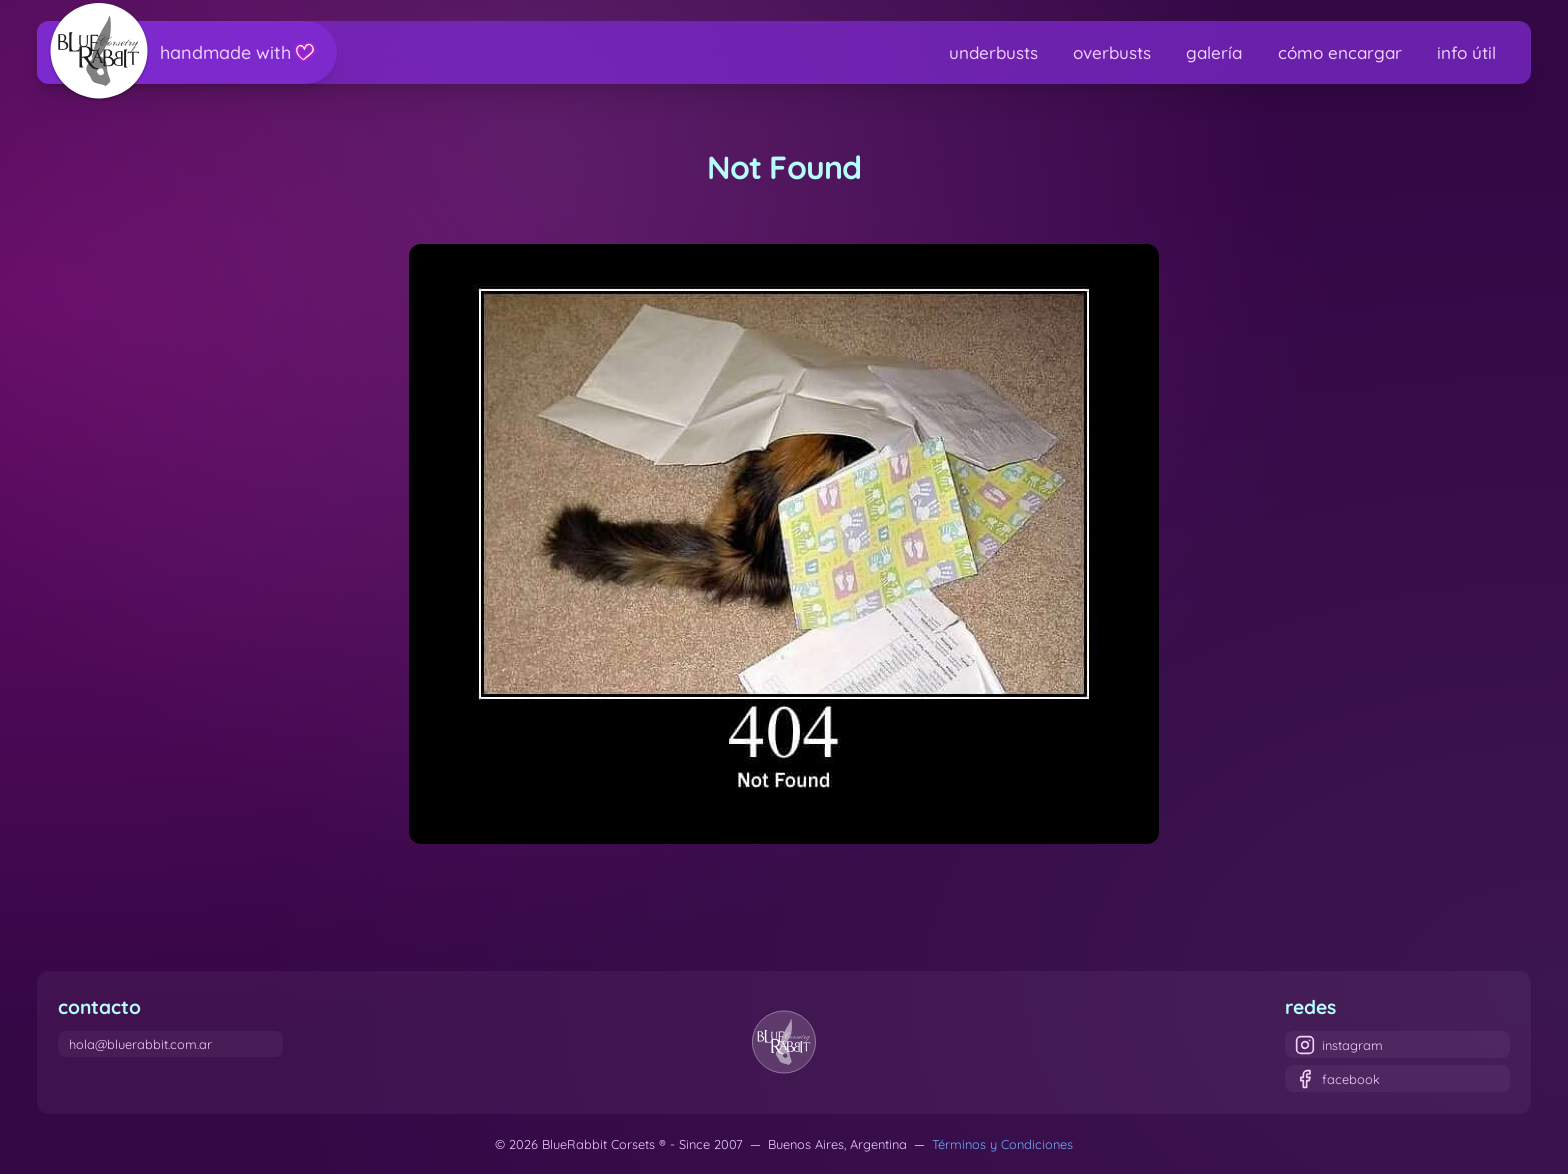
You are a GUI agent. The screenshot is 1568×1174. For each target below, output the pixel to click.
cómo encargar (1340, 52)
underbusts (993, 52)
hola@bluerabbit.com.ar (140, 1044)
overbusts (1112, 52)
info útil (1466, 52)
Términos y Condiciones (1002, 1144)
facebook (1337, 1079)
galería (1214, 52)
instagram (1339, 1045)
